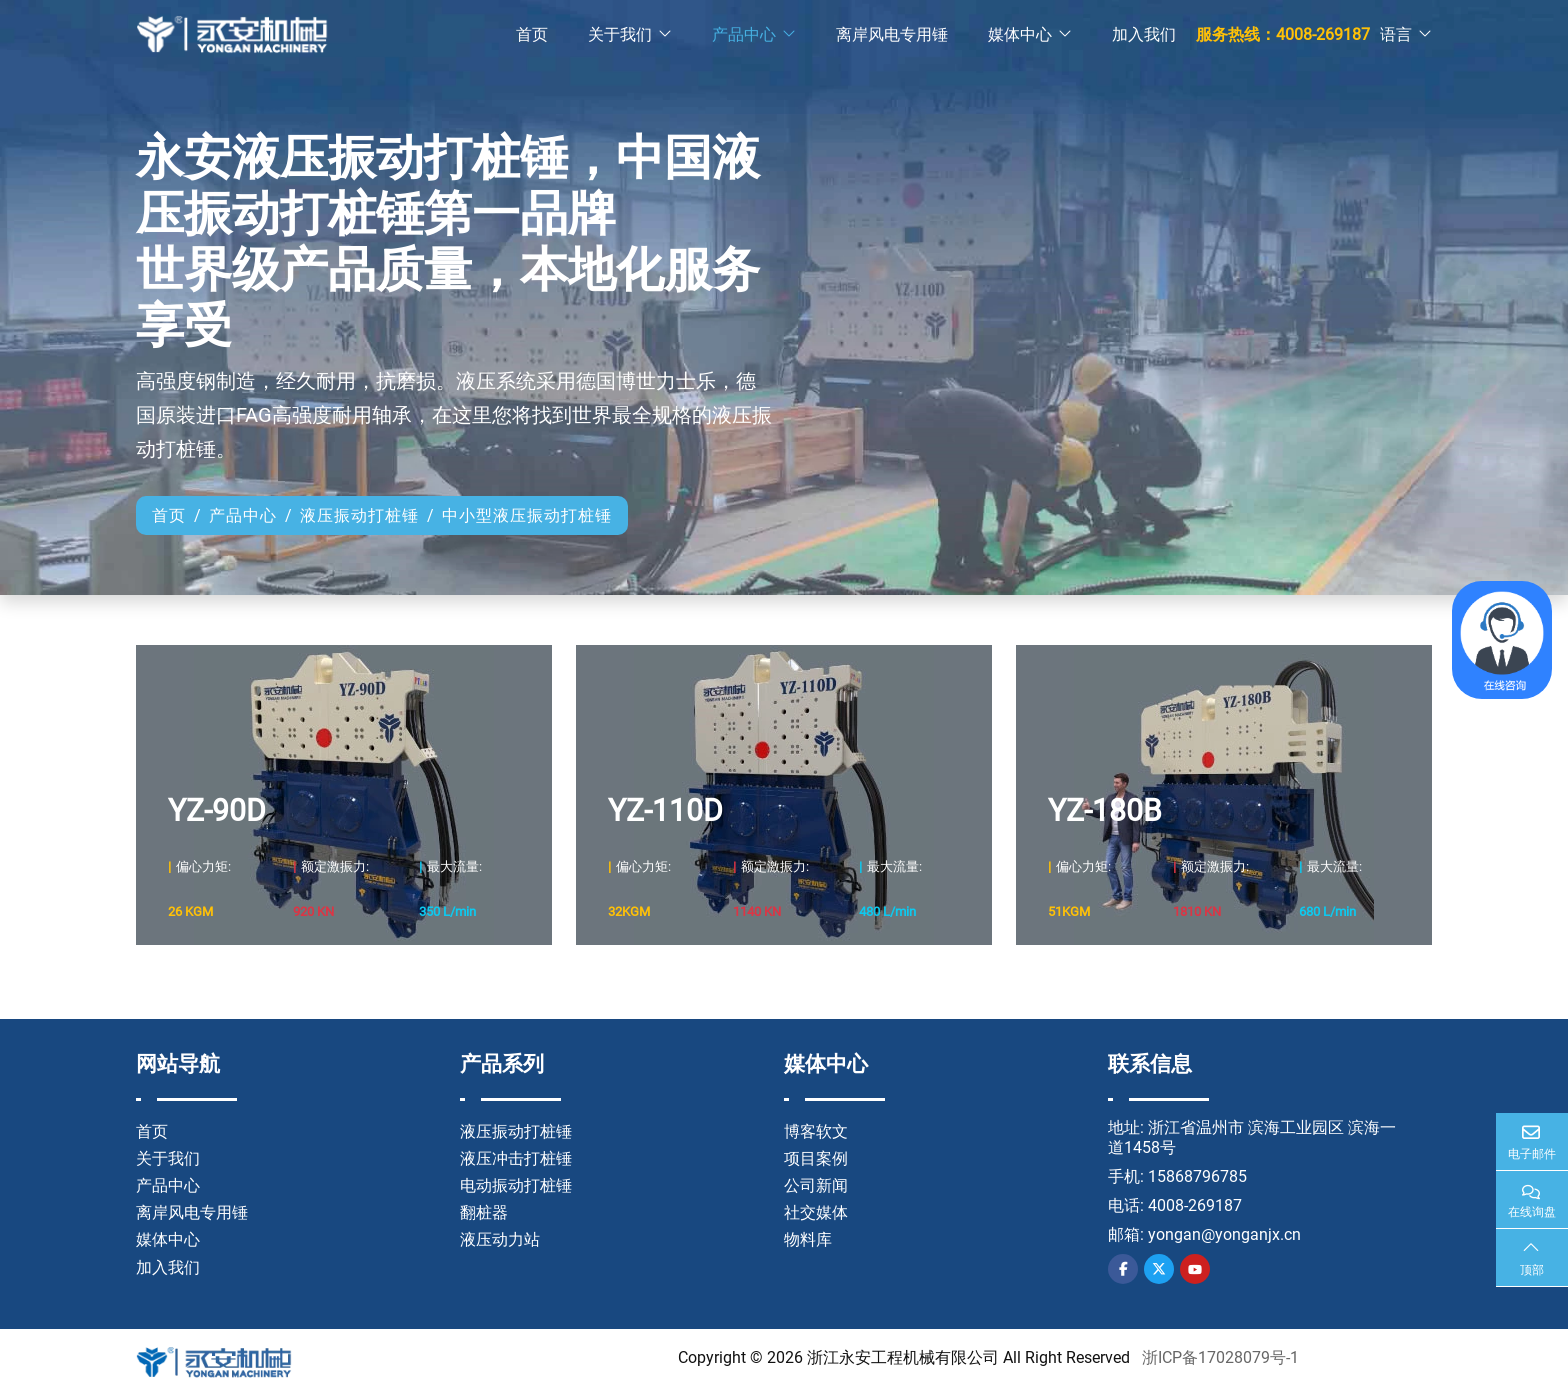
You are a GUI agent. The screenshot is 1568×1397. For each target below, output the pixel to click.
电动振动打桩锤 (516, 1185)
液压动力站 (500, 1239)
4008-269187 (1195, 1205)
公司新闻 (816, 1185)
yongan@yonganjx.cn (1224, 1234)
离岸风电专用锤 (892, 34)
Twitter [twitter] (1159, 1269)
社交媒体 (816, 1212)
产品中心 (744, 34)
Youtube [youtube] (1195, 1269)
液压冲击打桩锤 (516, 1158)
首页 (532, 34)
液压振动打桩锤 (516, 1131)
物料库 (808, 1239)
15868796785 (1197, 1176)
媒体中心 (1020, 34)
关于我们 (620, 34)
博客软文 (816, 1131)
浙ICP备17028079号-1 (1220, 1357)
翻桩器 (484, 1212)
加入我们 (1144, 34)
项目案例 (816, 1158)
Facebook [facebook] (1123, 1269)
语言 (1396, 34)
